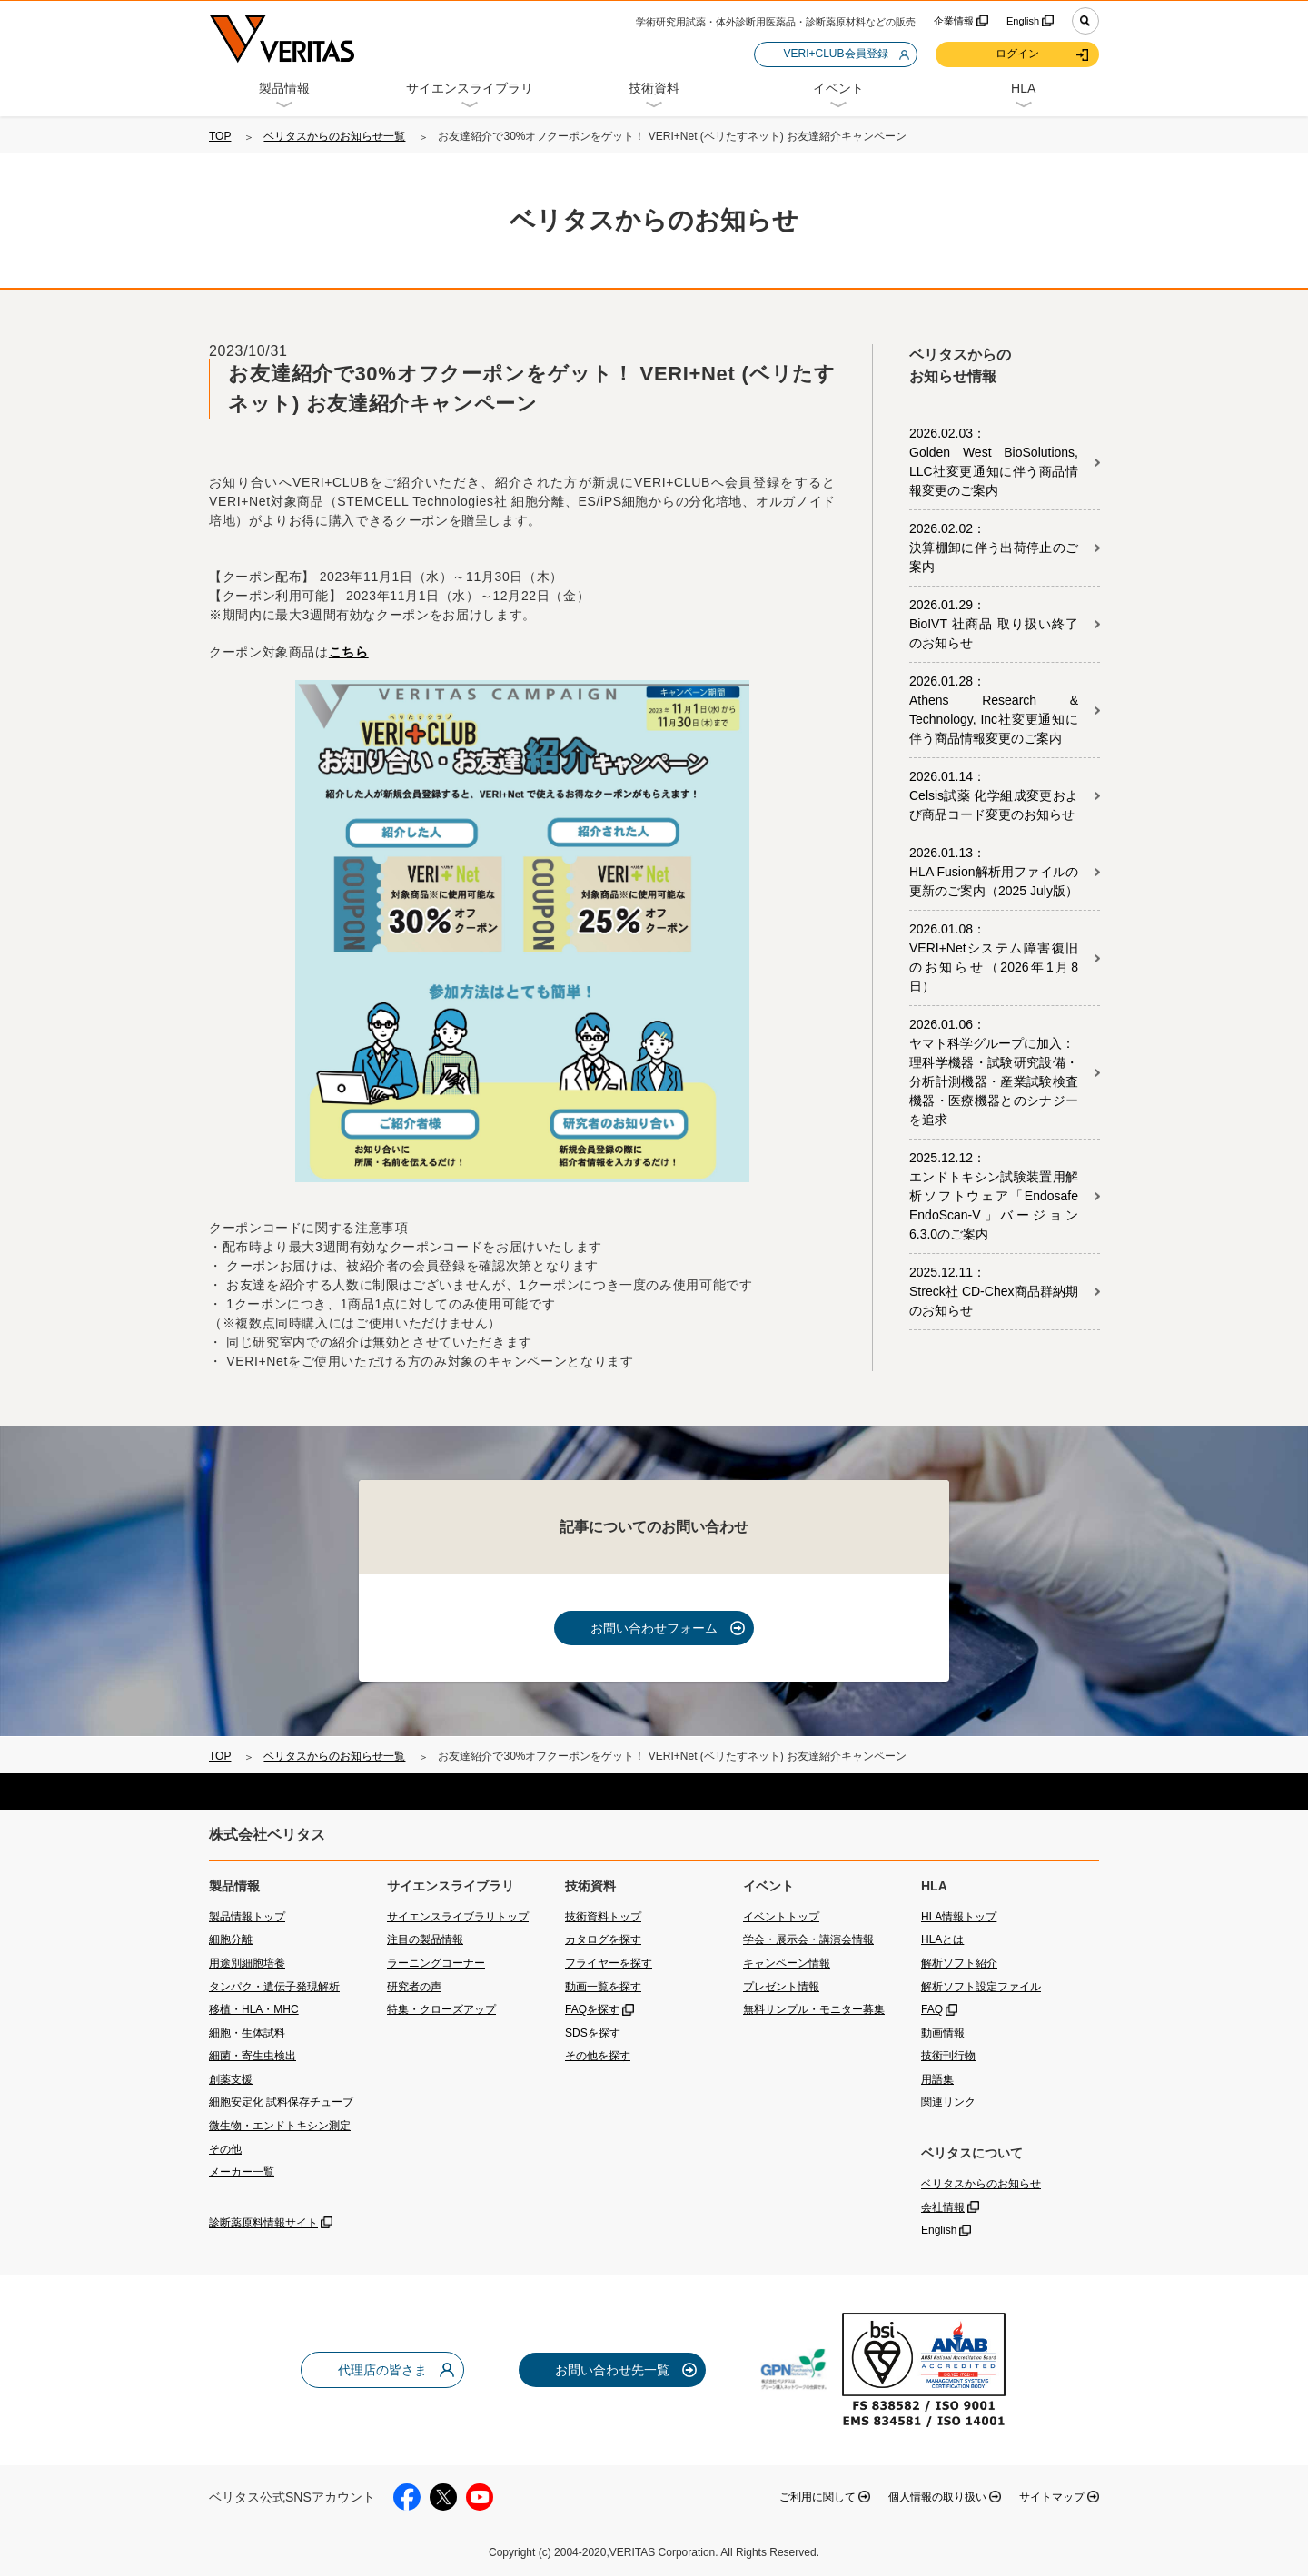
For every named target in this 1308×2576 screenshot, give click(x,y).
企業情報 (954, 20)
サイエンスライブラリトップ (458, 1916)
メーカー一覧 (241, 2172)
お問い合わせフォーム (654, 1628)
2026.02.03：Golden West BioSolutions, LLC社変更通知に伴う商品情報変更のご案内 (993, 462)
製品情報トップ (247, 1916)
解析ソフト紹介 (959, 1963)
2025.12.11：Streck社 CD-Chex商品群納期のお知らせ (993, 1291)
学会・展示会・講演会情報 (808, 1939)
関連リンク (948, 2102)
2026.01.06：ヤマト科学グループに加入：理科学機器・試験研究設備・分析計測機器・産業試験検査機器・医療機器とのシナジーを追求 (993, 1072)
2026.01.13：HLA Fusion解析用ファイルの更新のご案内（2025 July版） (993, 871)
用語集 (937, 2079)
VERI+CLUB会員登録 (835, 53)
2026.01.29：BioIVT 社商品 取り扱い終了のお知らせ (993, 623)
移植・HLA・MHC (254, 2009)
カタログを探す (603, 1939)
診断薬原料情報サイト (263, 2222)
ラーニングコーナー (436, 1963)
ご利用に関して (817, 2497)
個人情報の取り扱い (937, 2497)
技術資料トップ (603, 1916)
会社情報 (943, 2207)
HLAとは (942, 1939)
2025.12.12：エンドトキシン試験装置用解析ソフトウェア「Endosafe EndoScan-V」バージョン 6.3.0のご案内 (993, 1195)
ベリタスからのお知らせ (981, 2183)
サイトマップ (1052, 2497)
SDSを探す (592, 2033)
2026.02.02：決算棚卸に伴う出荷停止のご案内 (993, 547)
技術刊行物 (948, 2055)
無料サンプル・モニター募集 (814, 2009)
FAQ (932, 2009)
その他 (225, 2149)
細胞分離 (231, 1939)
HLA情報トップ (958, 1916)
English (1022, 20)
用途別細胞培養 (247, 1963)
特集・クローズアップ (441, 2009)
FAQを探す (592, 2009)
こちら (349, 652)
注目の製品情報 (425, 1939)
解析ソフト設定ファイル (981, 1986)
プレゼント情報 (781, 1986)
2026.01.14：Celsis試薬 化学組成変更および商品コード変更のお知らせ (993, 795)
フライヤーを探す (608, 1963)
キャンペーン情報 (786, 1963)
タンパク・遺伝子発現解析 (274, 1986)
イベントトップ (781, 1916)
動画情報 (943, 2033)
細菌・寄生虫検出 (252, 2055)
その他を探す (597, 2055)
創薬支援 (231, 2079)
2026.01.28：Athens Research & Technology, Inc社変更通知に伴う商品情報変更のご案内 (993, 709)
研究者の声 (414, 1986)
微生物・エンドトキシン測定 (280, 2125)
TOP (220, 136)
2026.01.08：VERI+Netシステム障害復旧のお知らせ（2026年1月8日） (993, 957)
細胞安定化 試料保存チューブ (281, 2102)
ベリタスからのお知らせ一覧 (334, 136)
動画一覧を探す (603, 1986)
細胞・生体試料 (247, 2033)
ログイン (1017, 53)
